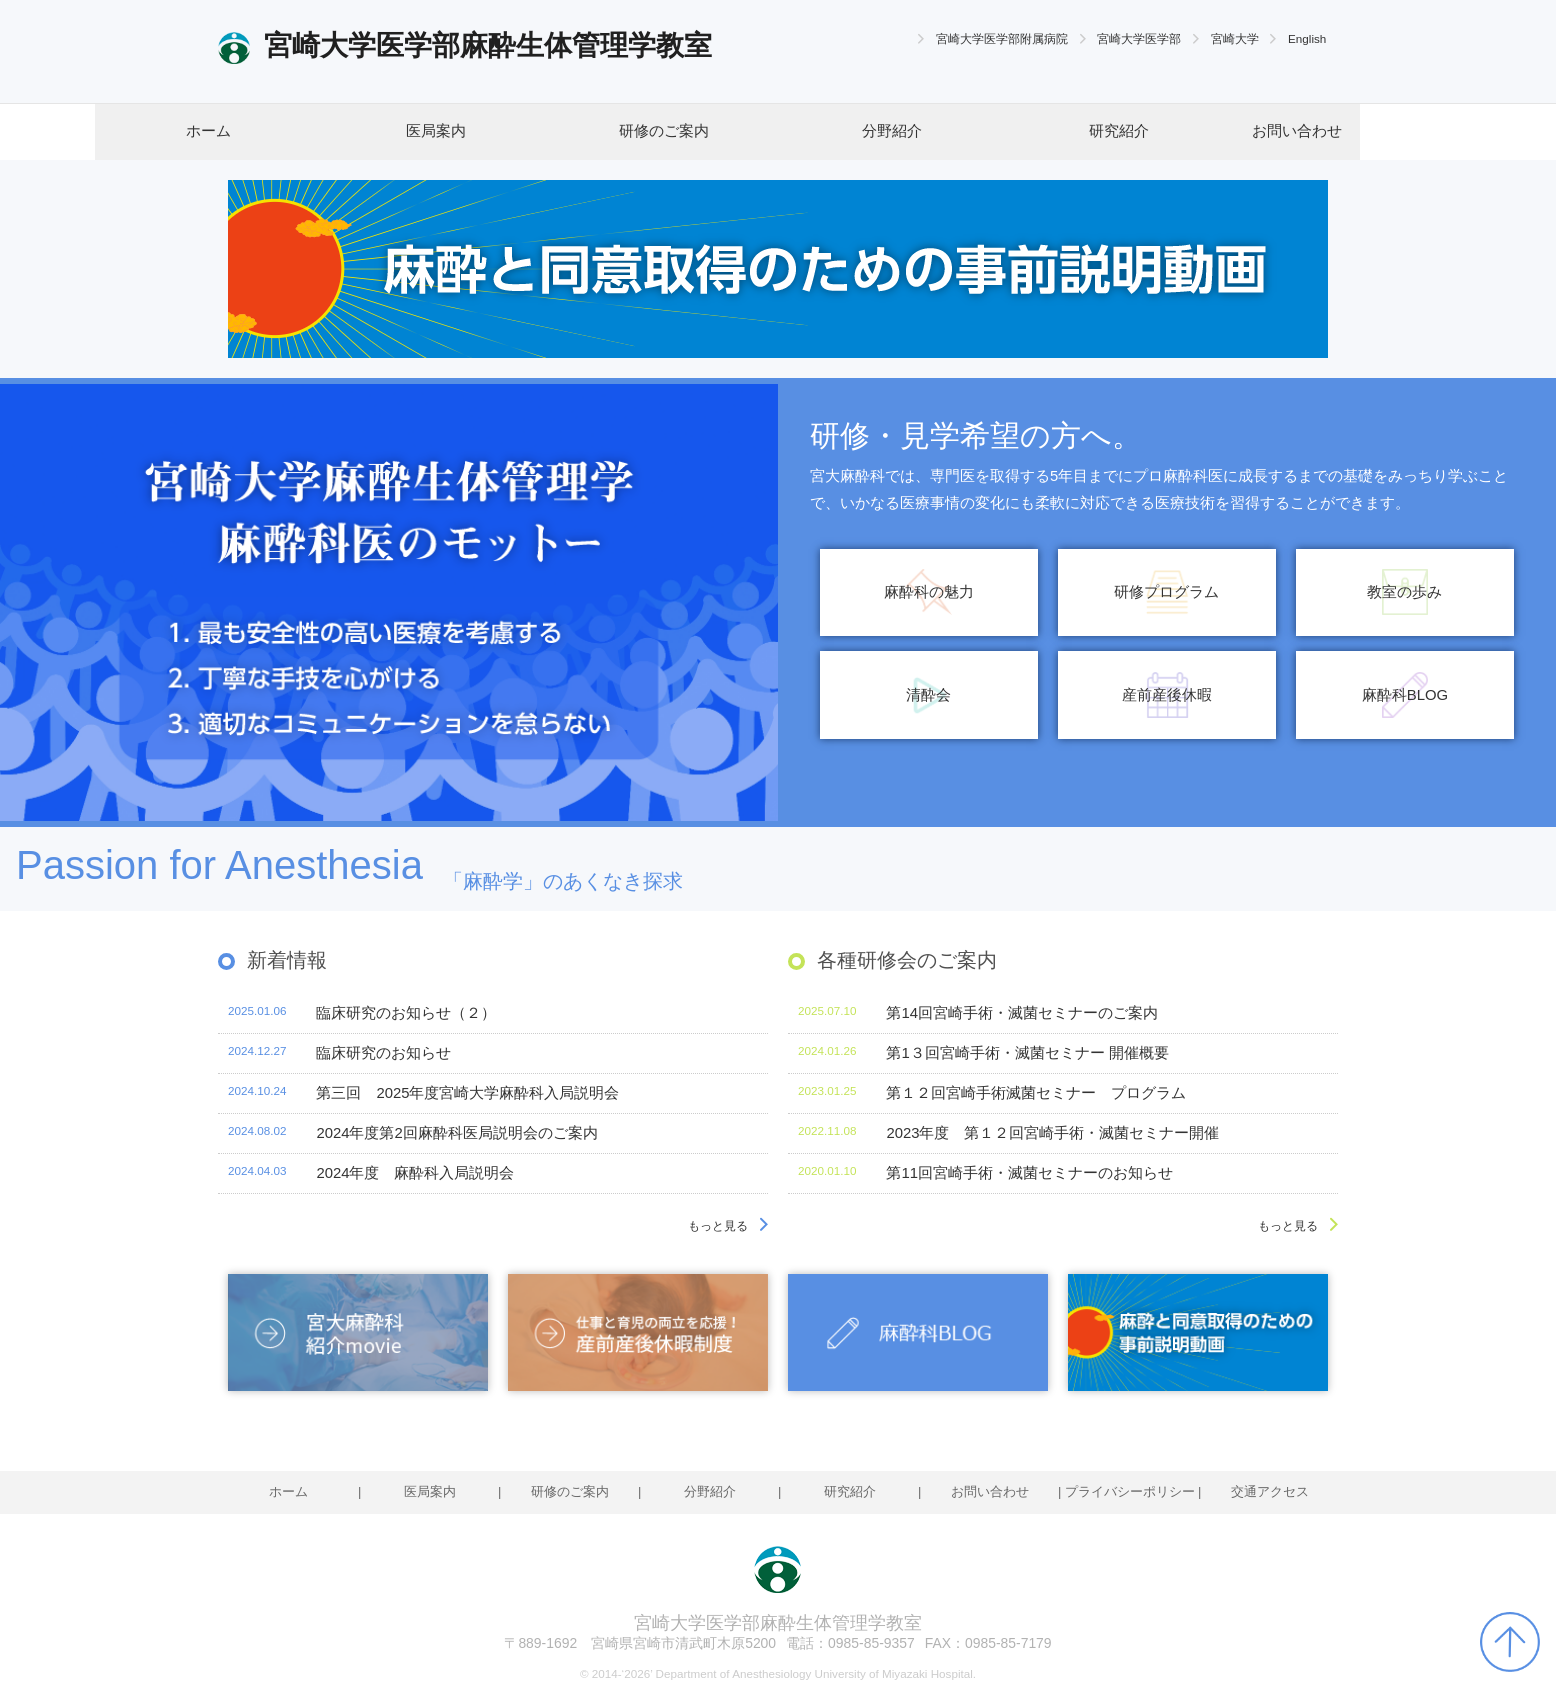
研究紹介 (1119, 131)
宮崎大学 (1235, 38)
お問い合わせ (1297, 131)
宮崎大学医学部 (1139, 38)
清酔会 (928, 695)
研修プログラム (1166, 592)
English (1307, 38)
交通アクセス (1270, 1491)
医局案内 (436, 131)
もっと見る (718, 1225)
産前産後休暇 (1167, 695)
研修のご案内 (664, 131)
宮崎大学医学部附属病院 (1002, 38)
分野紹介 (892, 131)
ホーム (208, 131)
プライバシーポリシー (1130, 1491)
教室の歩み (1404, 592)
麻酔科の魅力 (929, 592)
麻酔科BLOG (1405, 695)
